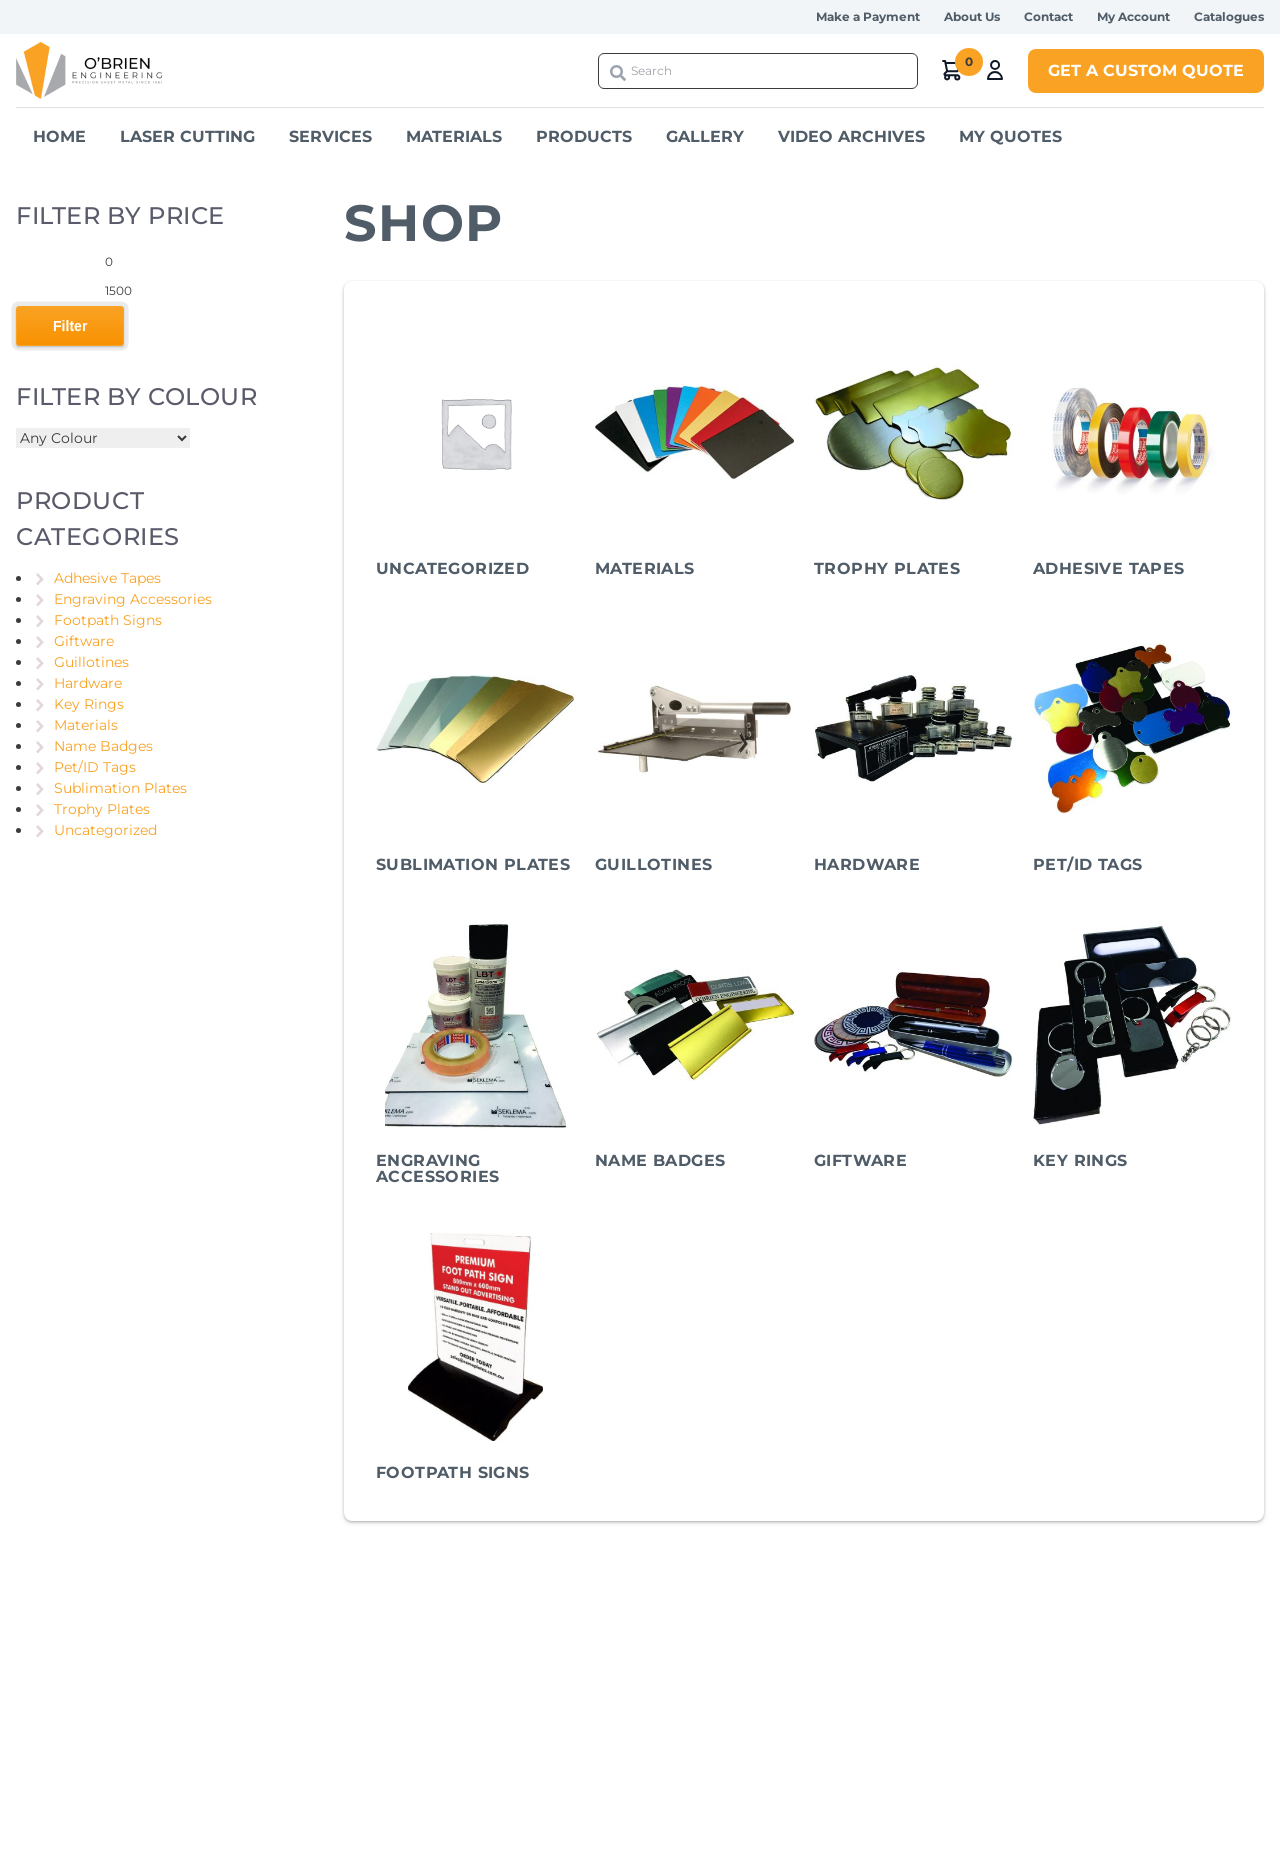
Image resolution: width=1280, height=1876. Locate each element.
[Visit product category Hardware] (913, 753)
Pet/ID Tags (95, 767)
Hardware (88, 683)
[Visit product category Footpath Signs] (475, 1361)
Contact (1048, 16)
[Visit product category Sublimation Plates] (475, 753)
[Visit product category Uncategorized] (475, 457)
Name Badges (103, 746)
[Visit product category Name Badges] (694, 1049)
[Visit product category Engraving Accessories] (475, 1057)
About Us (972, 16)
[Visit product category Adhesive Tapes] (1132, 457)
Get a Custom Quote (1146, 70)
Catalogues (1229, 16)
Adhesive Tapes (107, 578)
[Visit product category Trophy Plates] (913, 457)
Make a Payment (868, 16)
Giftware (84, 641)
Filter (70, 326)
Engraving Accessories (133, 599)
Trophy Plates (102, 809)
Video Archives (851, 136)
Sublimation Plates (120, 788)
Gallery (705, 136)
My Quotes (1010, 136)
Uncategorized (105, 830)
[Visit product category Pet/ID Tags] (1132, 753)
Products (584, 136)
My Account (1133, 16)
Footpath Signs (108, 620)
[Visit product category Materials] (694, 457)
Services (330, 136)
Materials (454, 136)
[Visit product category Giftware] (913, 1049)
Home (59, 136)
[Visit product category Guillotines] (694, 753)
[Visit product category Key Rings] (1132, 1049)
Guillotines (91, 662)
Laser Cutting (187, 136)
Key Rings (89, 704)
